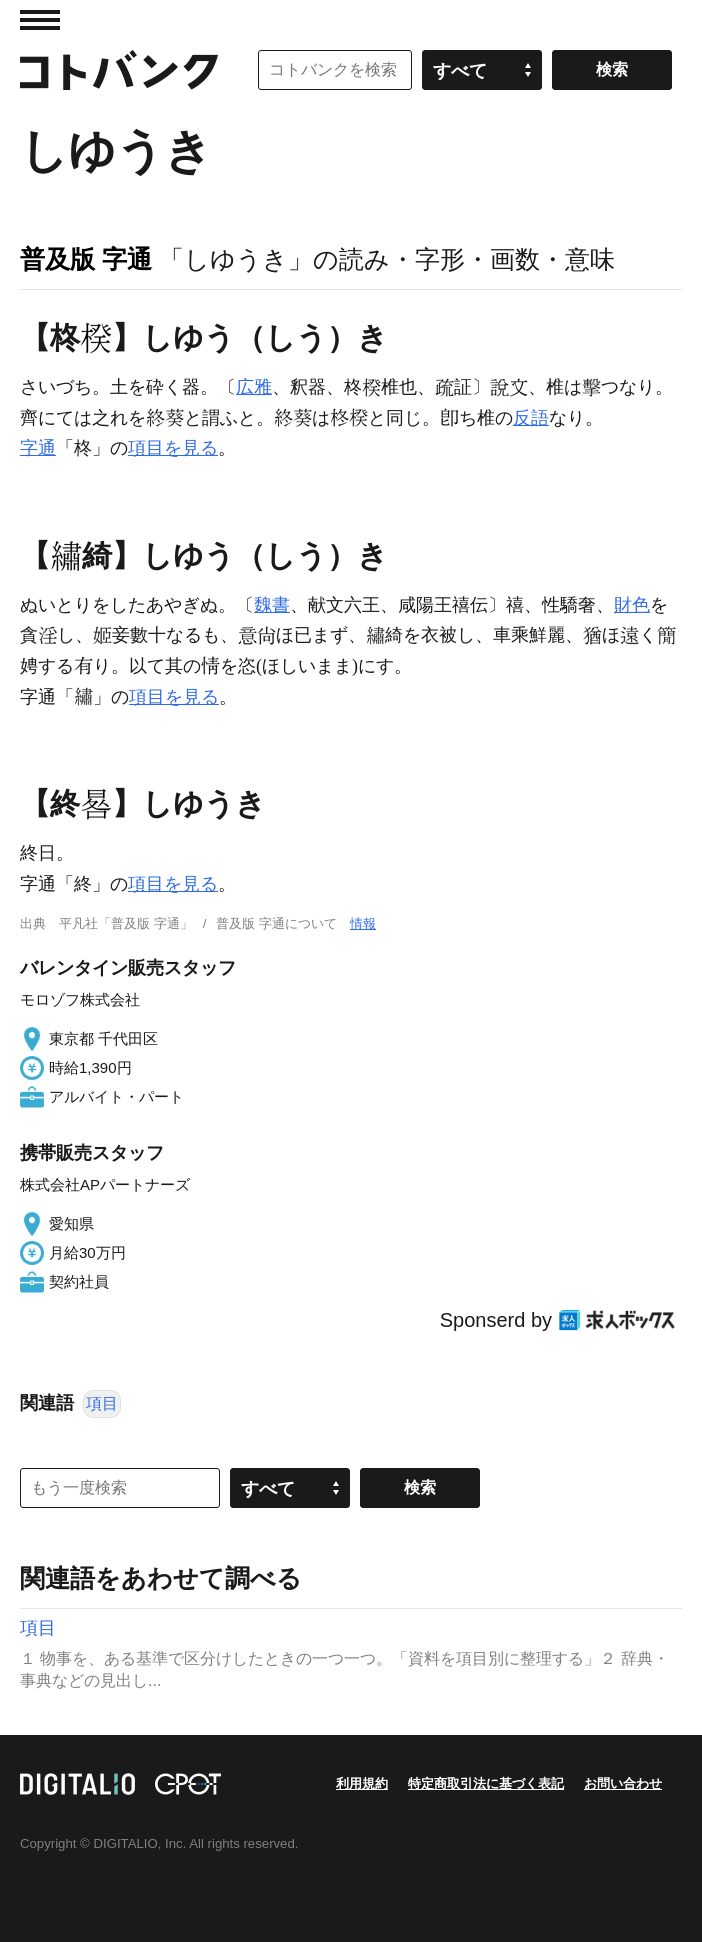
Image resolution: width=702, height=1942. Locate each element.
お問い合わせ (623, 1783)
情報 (363, 923)
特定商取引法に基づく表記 (486, 1783)
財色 (632, 605)
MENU (40, 20)
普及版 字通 (86, 259)
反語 (531, 418)
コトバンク (119, 70)
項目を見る (173, 448)
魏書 (272, 605)
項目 (102, 1403)
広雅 (254, 387)
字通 (38, 448)
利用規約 (362, 1783)
